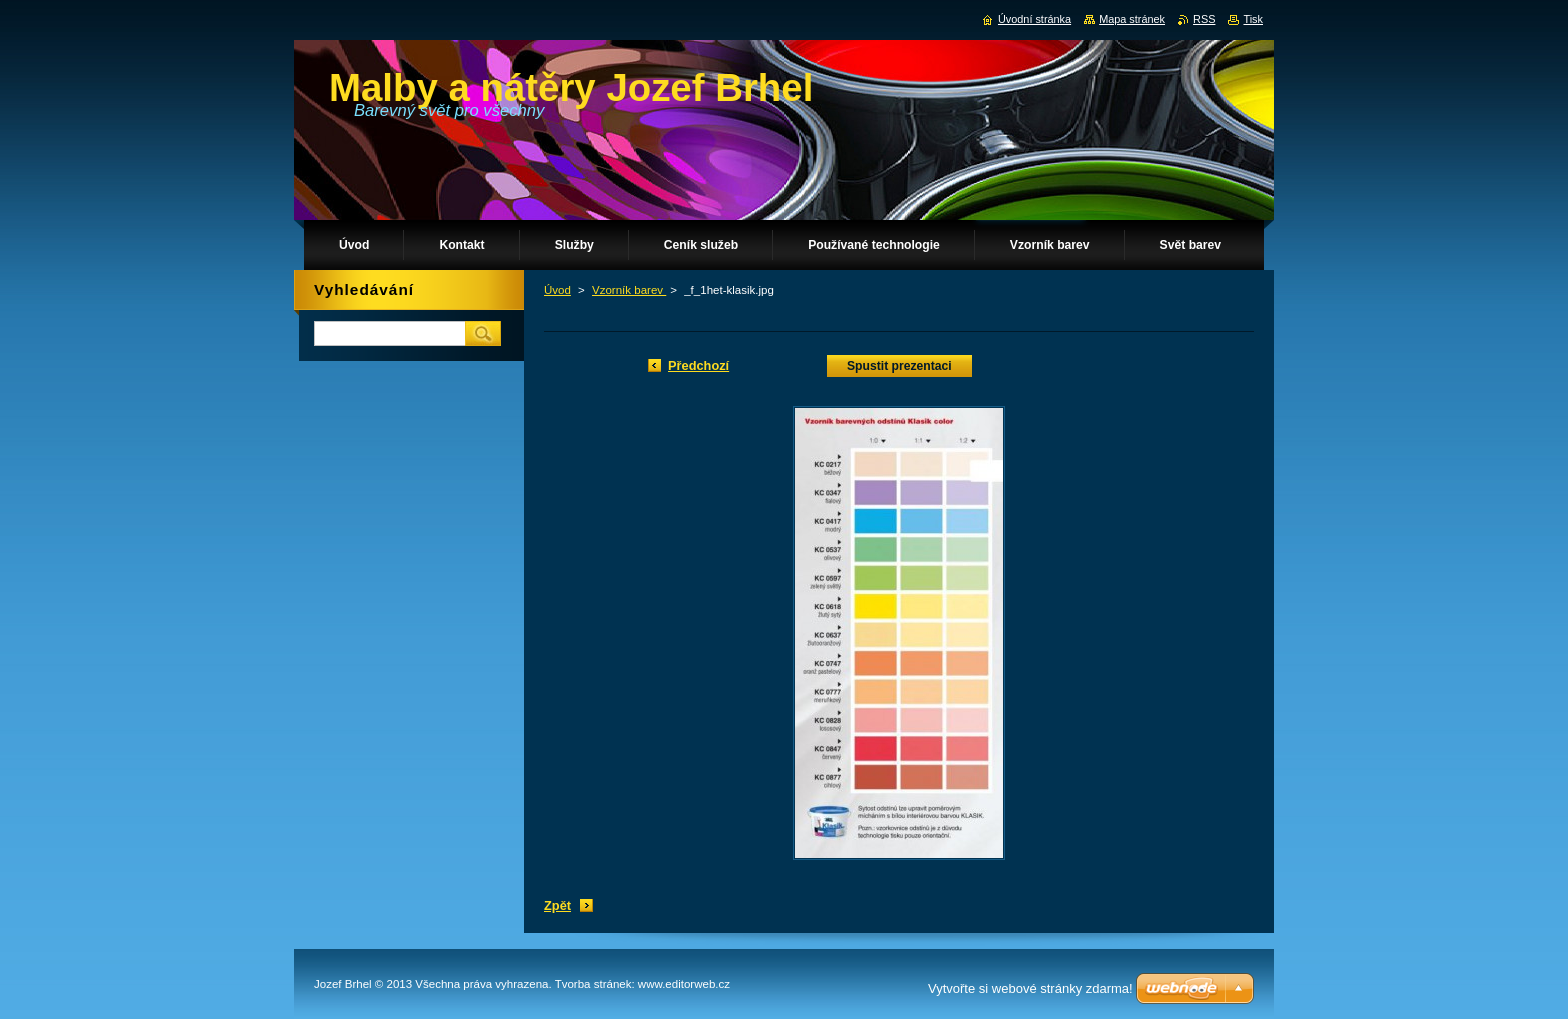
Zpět (557, 905)
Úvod (557, 290)
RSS (1204, 19)
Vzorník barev (629, 290)
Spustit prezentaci (899, 366)
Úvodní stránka (1034, 19)
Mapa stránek (1132, 19)
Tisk (1253, 19)
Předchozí (698, 365)
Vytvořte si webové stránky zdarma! (1030, 988)
